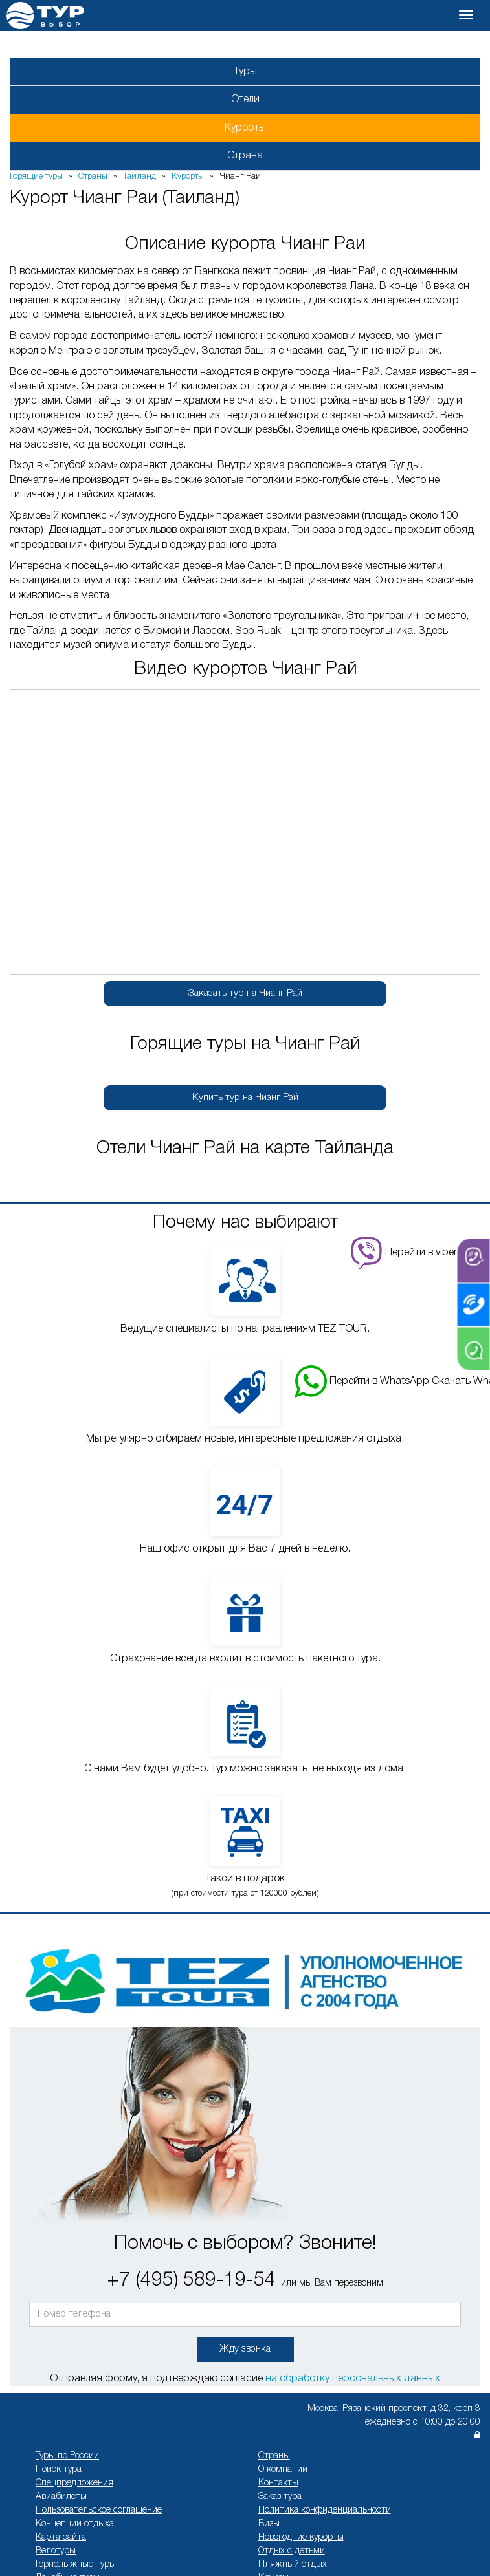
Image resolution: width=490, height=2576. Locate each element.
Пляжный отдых (292, 2564)
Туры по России (67, 2456)
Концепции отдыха (75, 2524)
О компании (282, 2469)
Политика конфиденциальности (324, 2510)
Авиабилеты (61, 2497)
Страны (274, 2456)
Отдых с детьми (291, 2551)
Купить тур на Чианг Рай (245, 1097)
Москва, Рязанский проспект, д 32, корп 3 (393, 2409)
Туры (245, 71)
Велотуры (56, 2551)
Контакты (278, 2483)
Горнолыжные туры (76, 2564)
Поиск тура (59, 2469)
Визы (269, 2524)
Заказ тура (280, 2497)
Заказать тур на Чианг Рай (245, 993)
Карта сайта (61, 2537)
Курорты (245, 128)
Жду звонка (245, 2349)
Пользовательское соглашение (99, 2510)
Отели (245, 99)
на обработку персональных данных (352, 2378)
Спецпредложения (74, 2483)
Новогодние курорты (301, 2537)
